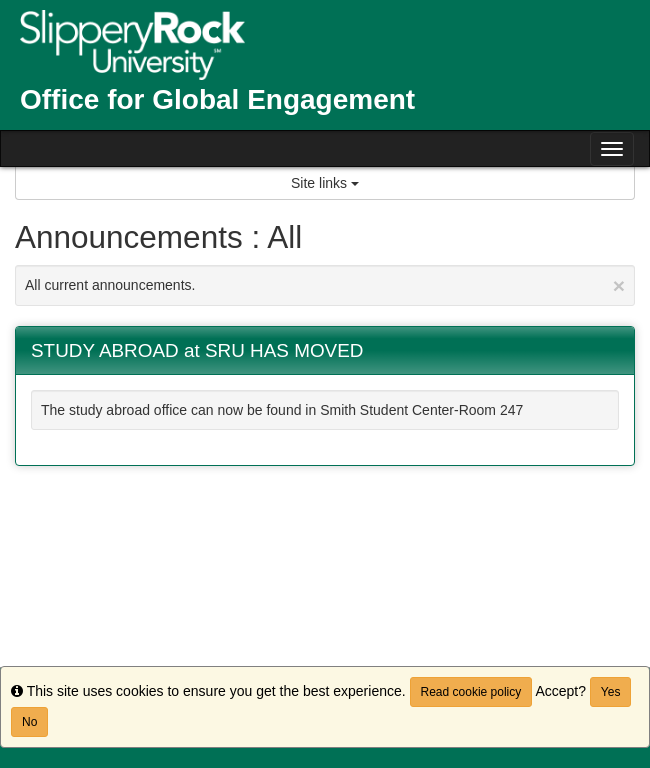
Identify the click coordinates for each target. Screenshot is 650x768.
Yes (611, 692)
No (29, 722)
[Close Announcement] (619, 285)
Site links (325, 183)
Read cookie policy (471, 692)
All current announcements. (325, 285)
